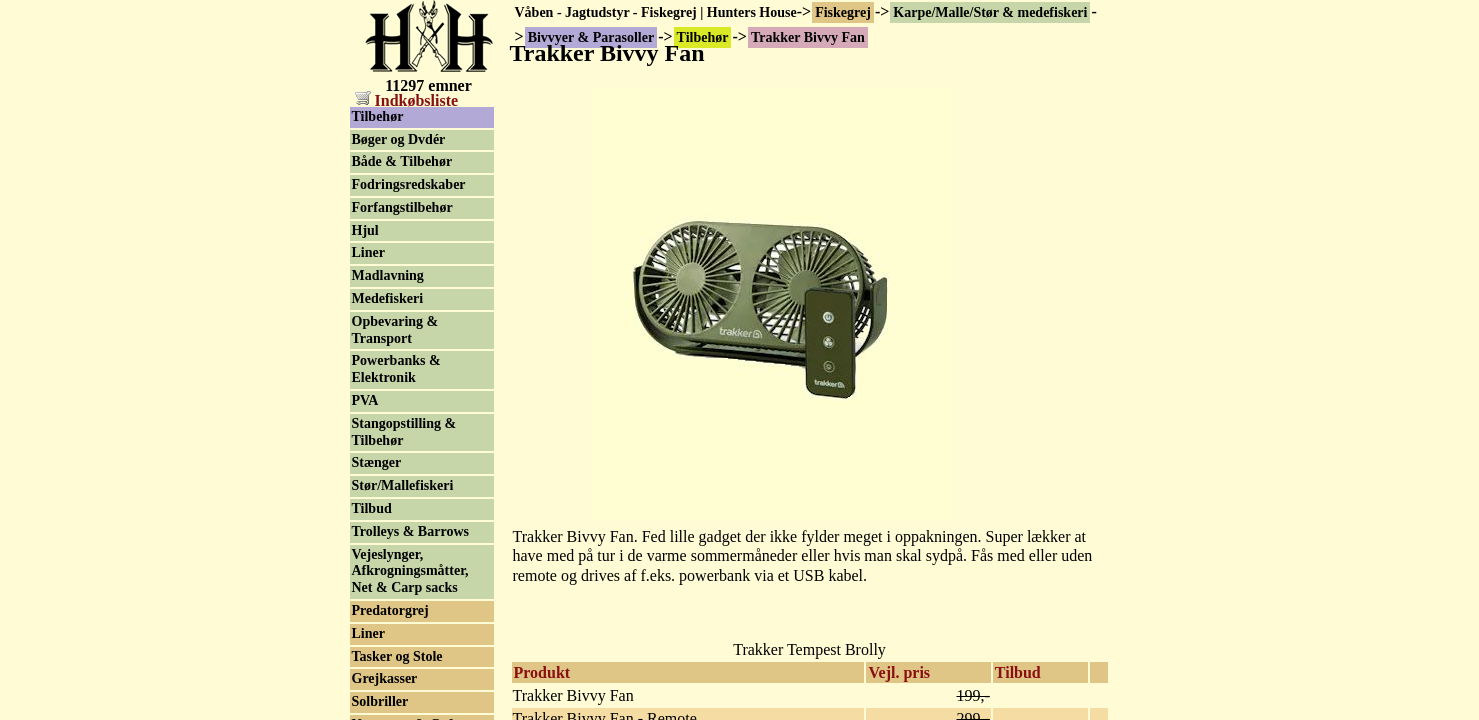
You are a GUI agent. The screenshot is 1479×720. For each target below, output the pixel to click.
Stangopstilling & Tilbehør (404, 432)
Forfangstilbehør (402, 207)
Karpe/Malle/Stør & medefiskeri (990, 12)
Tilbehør (378, 116)
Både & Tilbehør (402, 161)
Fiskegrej (843, 12)
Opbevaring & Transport (395, 330)
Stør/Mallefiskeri (403, 485)
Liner (368, 252)
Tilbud (1018, 672)
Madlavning (388, 275)
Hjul (365, 230)
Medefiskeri (388, 298)
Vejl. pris (899, 672)
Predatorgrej (390, 610)
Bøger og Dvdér (399, 139)
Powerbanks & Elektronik (396, 369)
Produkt (542, 672)
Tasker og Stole (397, 656)
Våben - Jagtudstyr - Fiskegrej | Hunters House (656, 12)
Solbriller (380, 701)
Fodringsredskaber (409, 184)
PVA (365, 400)
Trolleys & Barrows (410, 531)
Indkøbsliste (407, 100)
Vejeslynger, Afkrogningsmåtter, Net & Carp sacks (410, 571)
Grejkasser (385, 678)
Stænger (377, 462)
